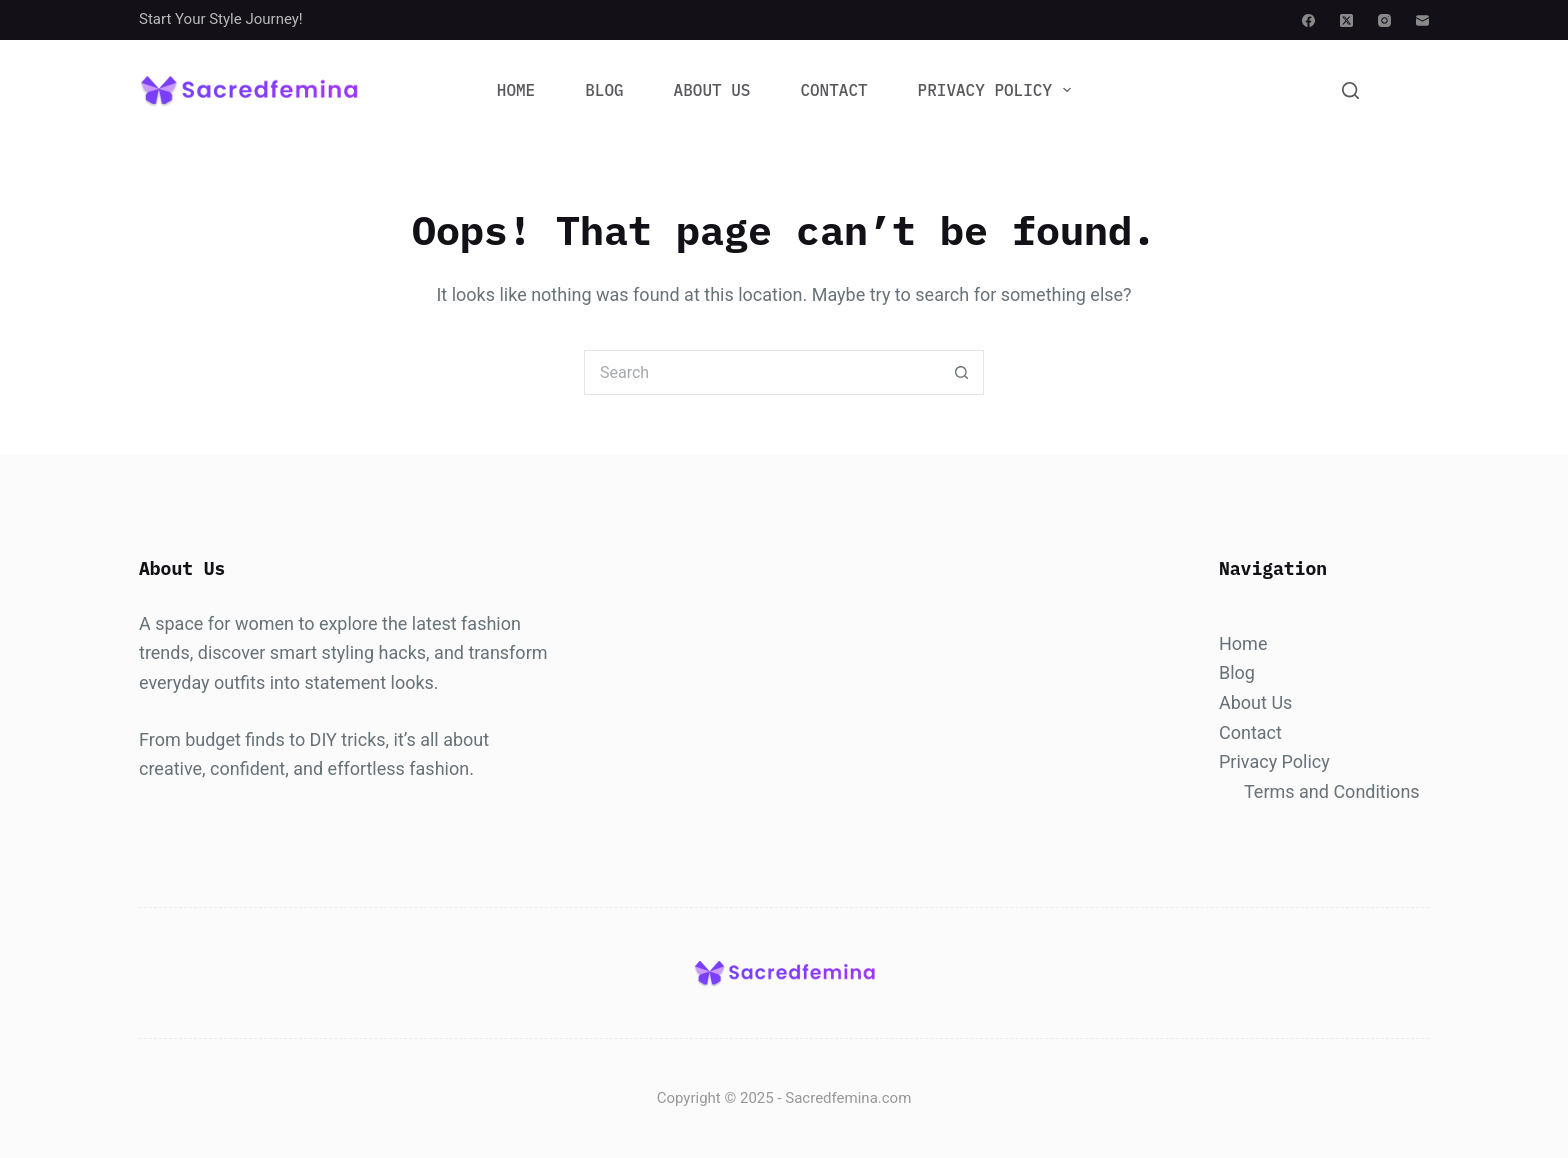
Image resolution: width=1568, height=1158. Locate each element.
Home (516, 90)
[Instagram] (1384, 20)
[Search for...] (761, 372)
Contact (833, 90)
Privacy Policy (999, 90)
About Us (712, 90)
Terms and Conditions (1332, 791)
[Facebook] (1308, 20)
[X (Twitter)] (1346, 20)
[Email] (1422, 20)
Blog (604, 90)
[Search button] (961, 372)
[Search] (1350, 90)
